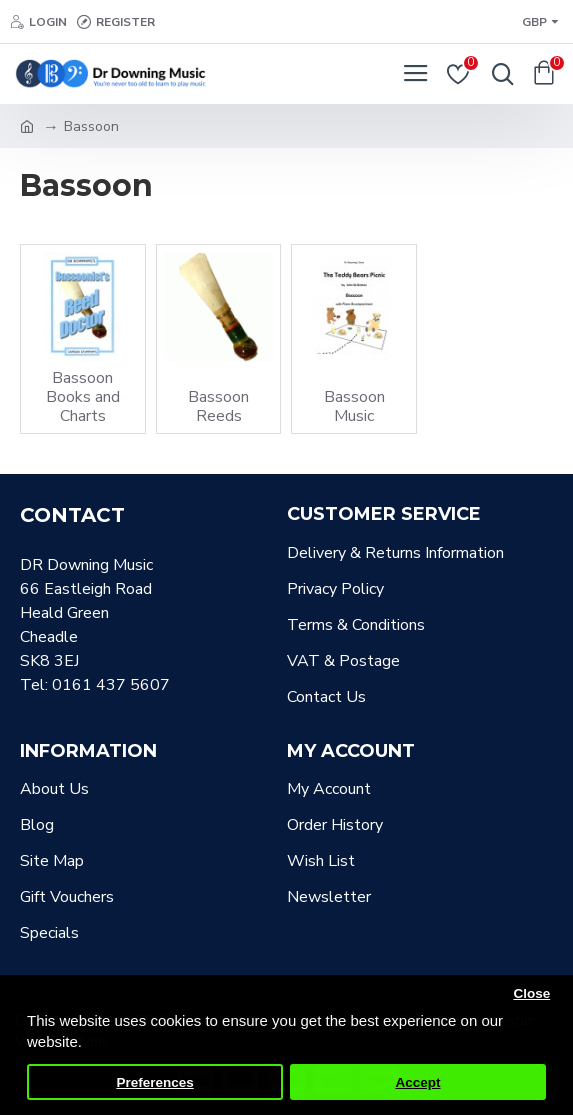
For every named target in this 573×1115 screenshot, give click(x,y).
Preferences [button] (154, 1082)
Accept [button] (417, 1082)
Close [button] (531, 993)
